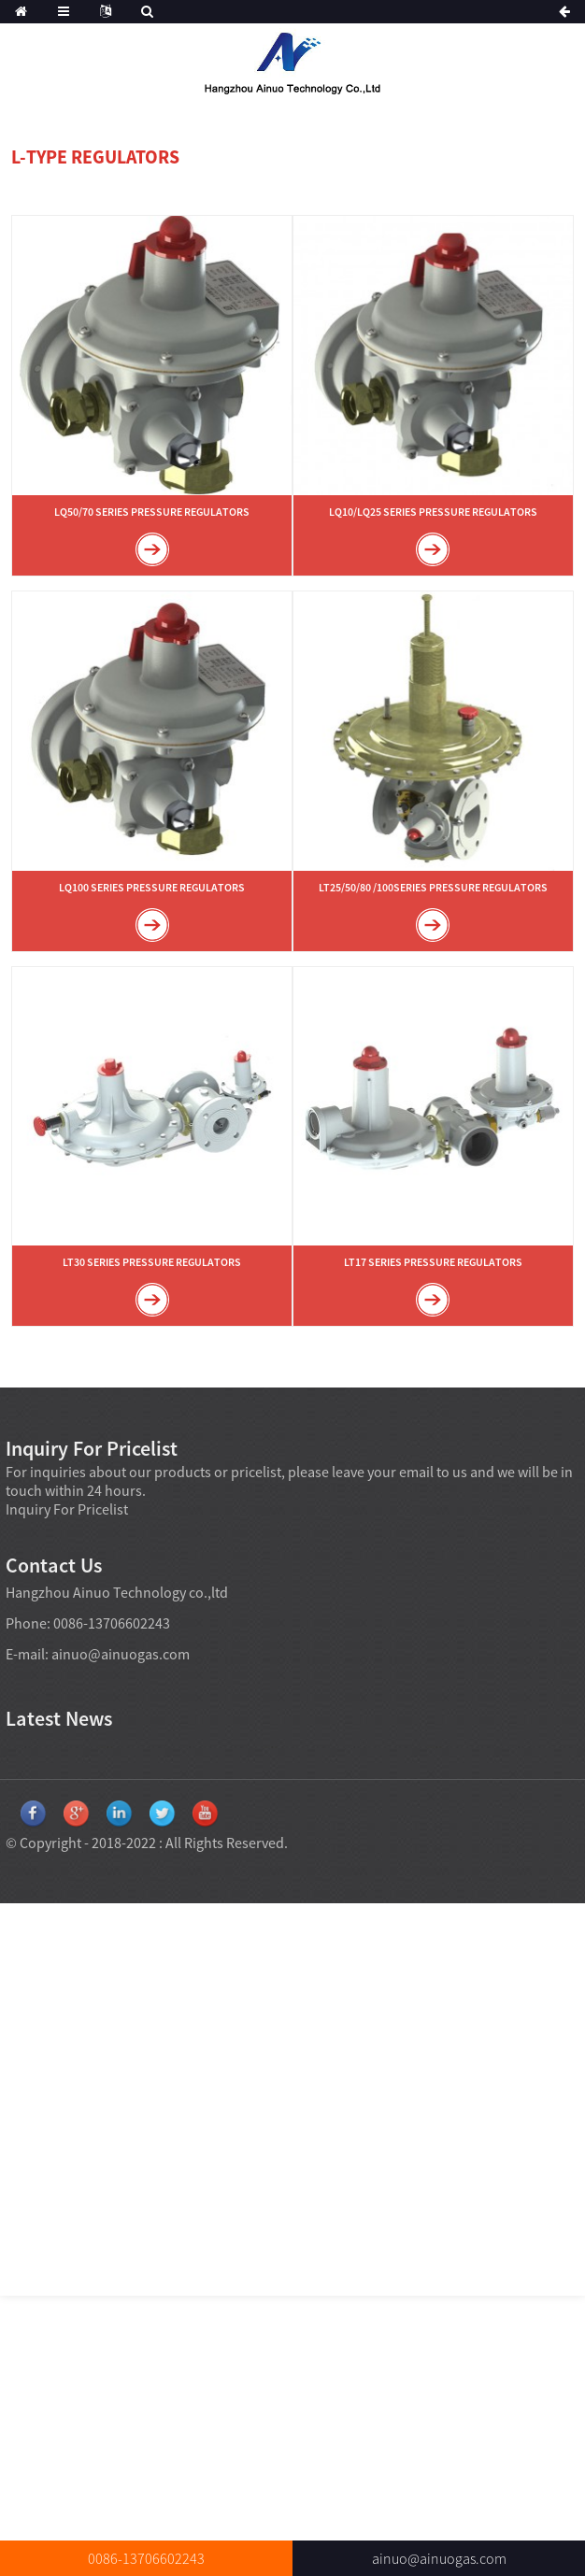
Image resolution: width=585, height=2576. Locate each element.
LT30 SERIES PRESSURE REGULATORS (152, 1262)
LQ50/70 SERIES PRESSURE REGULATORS (152, 512)
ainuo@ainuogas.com (120, 1653)
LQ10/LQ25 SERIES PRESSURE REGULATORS (433, 512)
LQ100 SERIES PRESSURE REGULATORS (152, 887)
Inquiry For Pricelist (67, 1509)
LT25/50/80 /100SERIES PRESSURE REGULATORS (433, 887)
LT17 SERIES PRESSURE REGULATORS (433, 1262)
